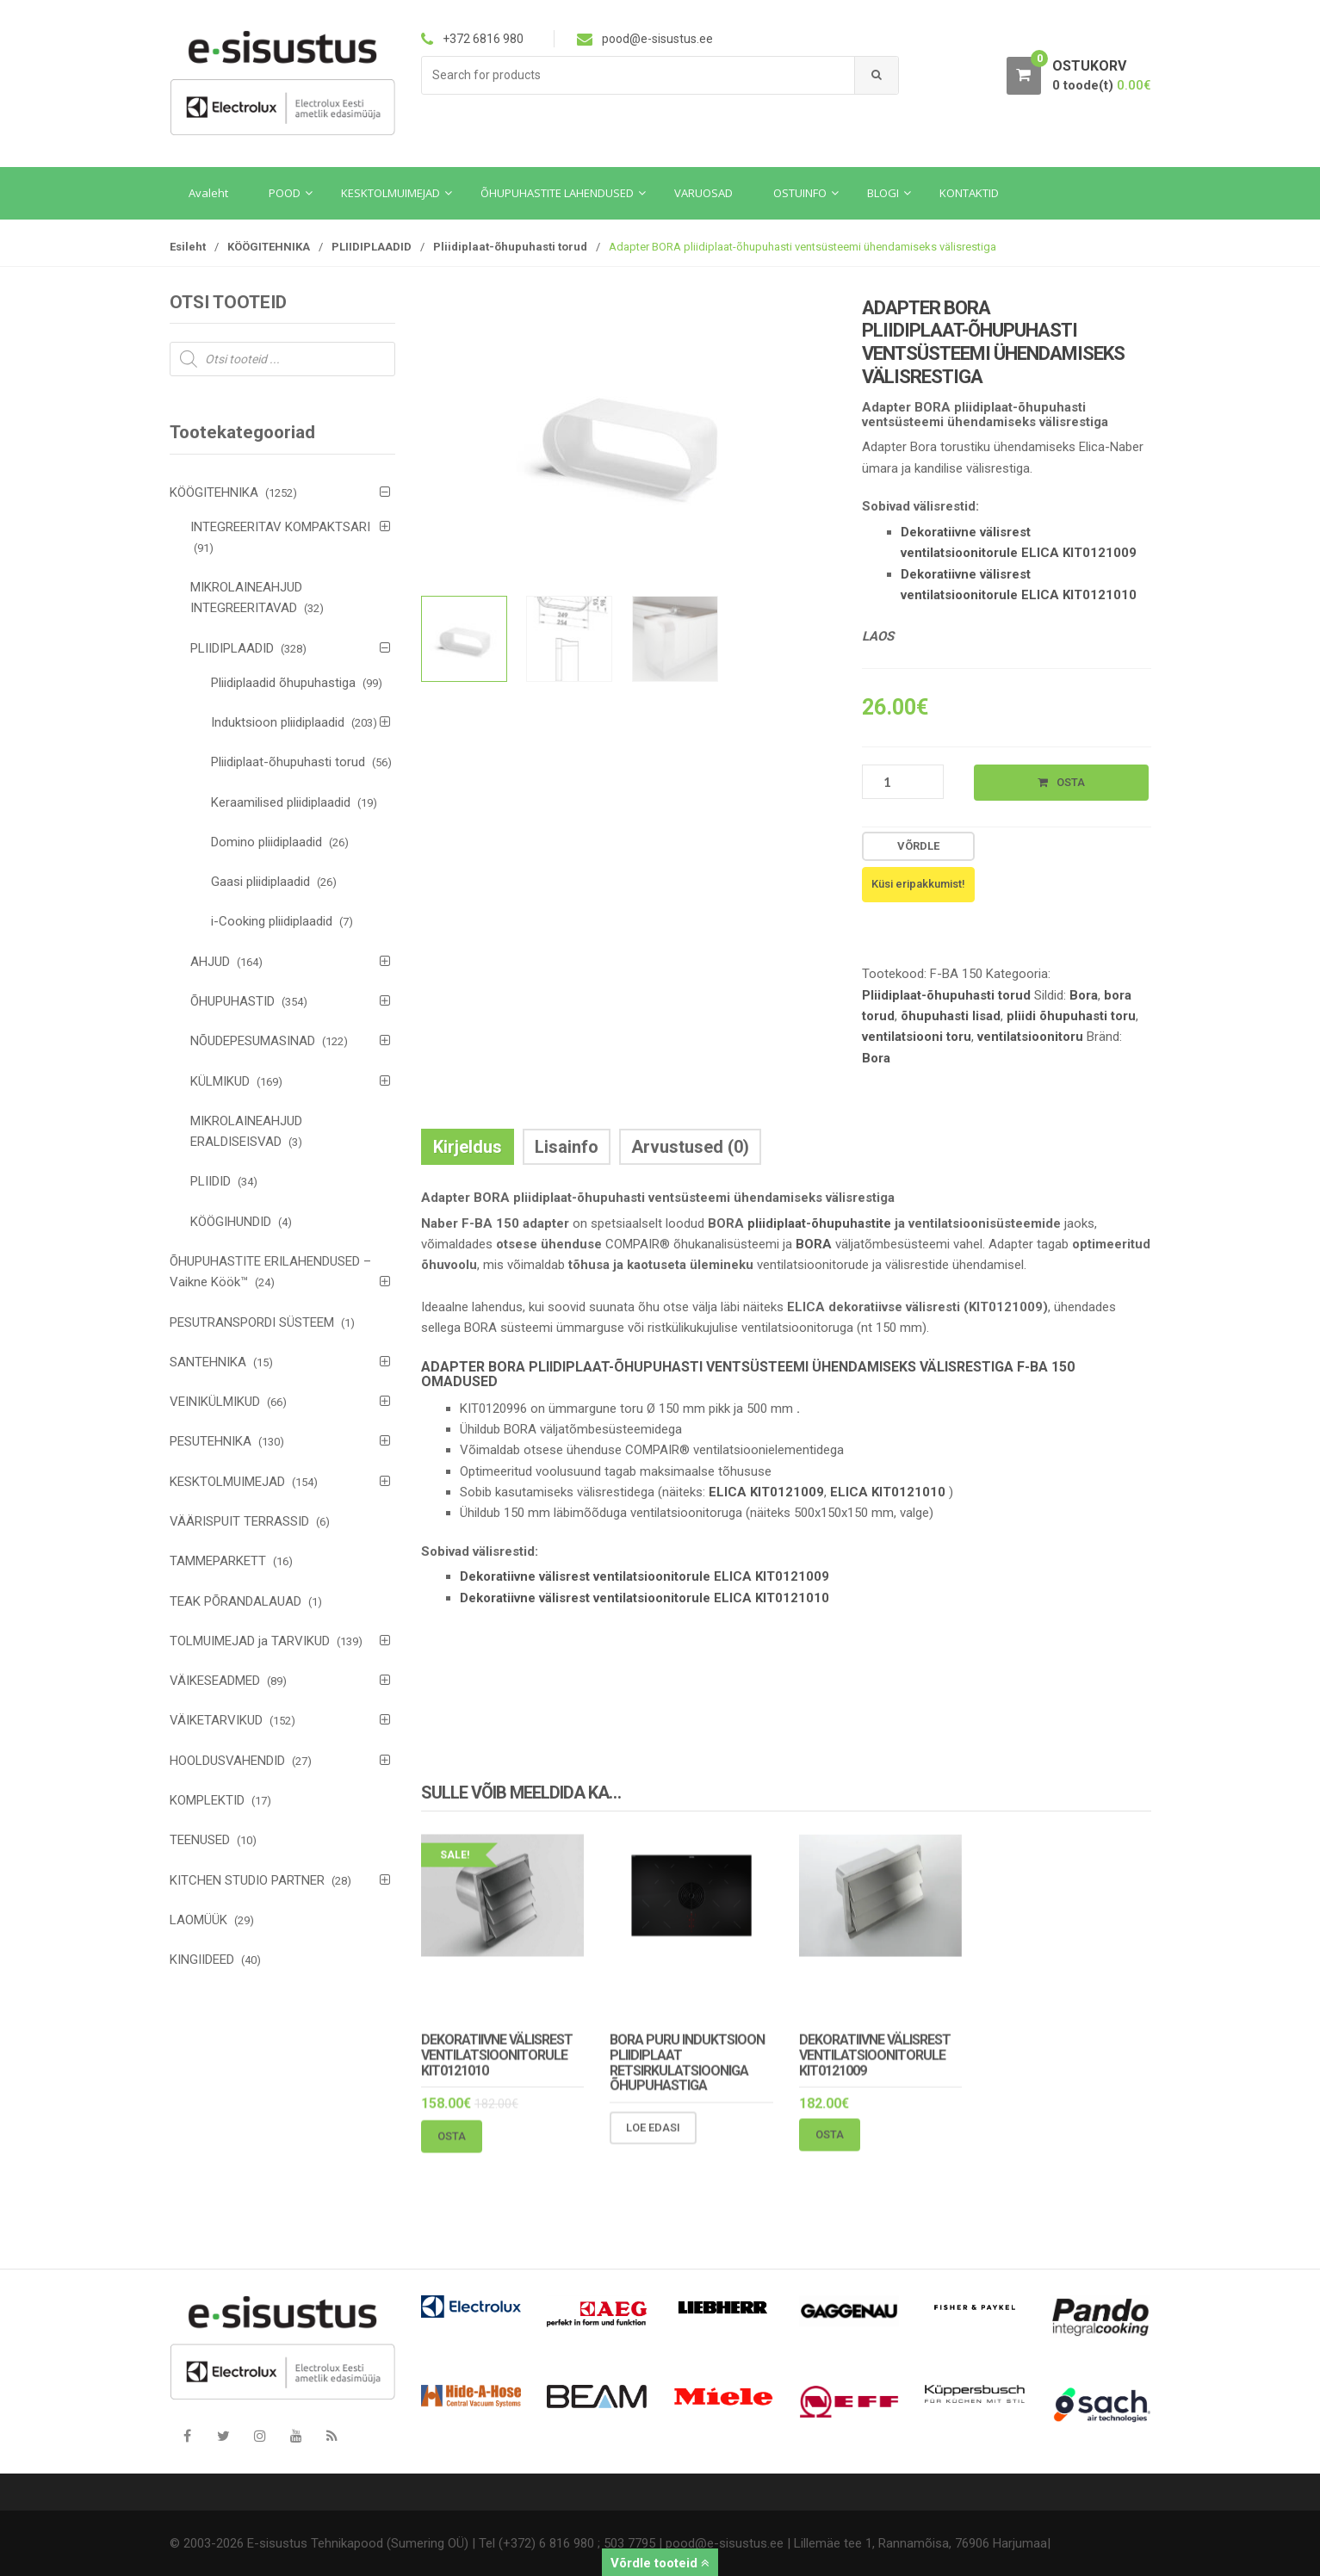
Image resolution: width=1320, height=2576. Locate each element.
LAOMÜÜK (198, 1920)
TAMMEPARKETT (218, 1561)
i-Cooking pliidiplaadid (271, 921)
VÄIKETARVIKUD (216, 1720)
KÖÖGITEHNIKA (268, 246)
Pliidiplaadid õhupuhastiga (283, 682)
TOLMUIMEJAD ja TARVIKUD (250, 1641)
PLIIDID (210, 1181)
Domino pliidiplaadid (266, 842)
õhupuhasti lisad (951, 1016)
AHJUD (210, 961)
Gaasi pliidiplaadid (260, 881)
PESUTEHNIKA (210, 1441)
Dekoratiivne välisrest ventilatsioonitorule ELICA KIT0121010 (644, 1598)
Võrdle (918, 845)
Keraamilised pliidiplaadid (280, 802)
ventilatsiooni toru (916, 1036)
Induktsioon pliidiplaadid (277, 722)
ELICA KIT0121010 (887, 1492)
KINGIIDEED (202, 1959)
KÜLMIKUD (220, 1081)
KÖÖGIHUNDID (230, 1221)
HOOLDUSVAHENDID (227, 1760)
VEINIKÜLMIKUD (215, 1401)
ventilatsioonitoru (1030, 1036)
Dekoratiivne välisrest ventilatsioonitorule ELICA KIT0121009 (644, 1576)
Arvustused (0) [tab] (690, 1146)
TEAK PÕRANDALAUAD (235, 1601)
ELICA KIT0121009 (766, 1492)
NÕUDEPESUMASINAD (252, 1041)
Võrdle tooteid (660, 2563)
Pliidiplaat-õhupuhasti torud (510, 246)
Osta (1071, 782)
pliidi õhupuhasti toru (1071, 1016)
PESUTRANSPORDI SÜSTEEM (252, 1322)
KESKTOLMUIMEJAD (227, 1481)
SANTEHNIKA (208, 1362)
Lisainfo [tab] (566, 1146)
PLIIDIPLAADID (372, 246)
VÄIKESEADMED (215, 1680)
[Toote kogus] (903, 782)
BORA (814, 1244)
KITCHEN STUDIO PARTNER (247, 1880)
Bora (1083, 995)
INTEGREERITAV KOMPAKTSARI (280, 527)
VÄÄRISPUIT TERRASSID (239, 1521)
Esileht (188, 246)
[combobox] (638, 75)
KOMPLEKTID (207, 1800)
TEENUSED (200, 1840)
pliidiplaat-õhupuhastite (817, 1223)
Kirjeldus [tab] (467, 1146)
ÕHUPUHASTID (232, 1001)
